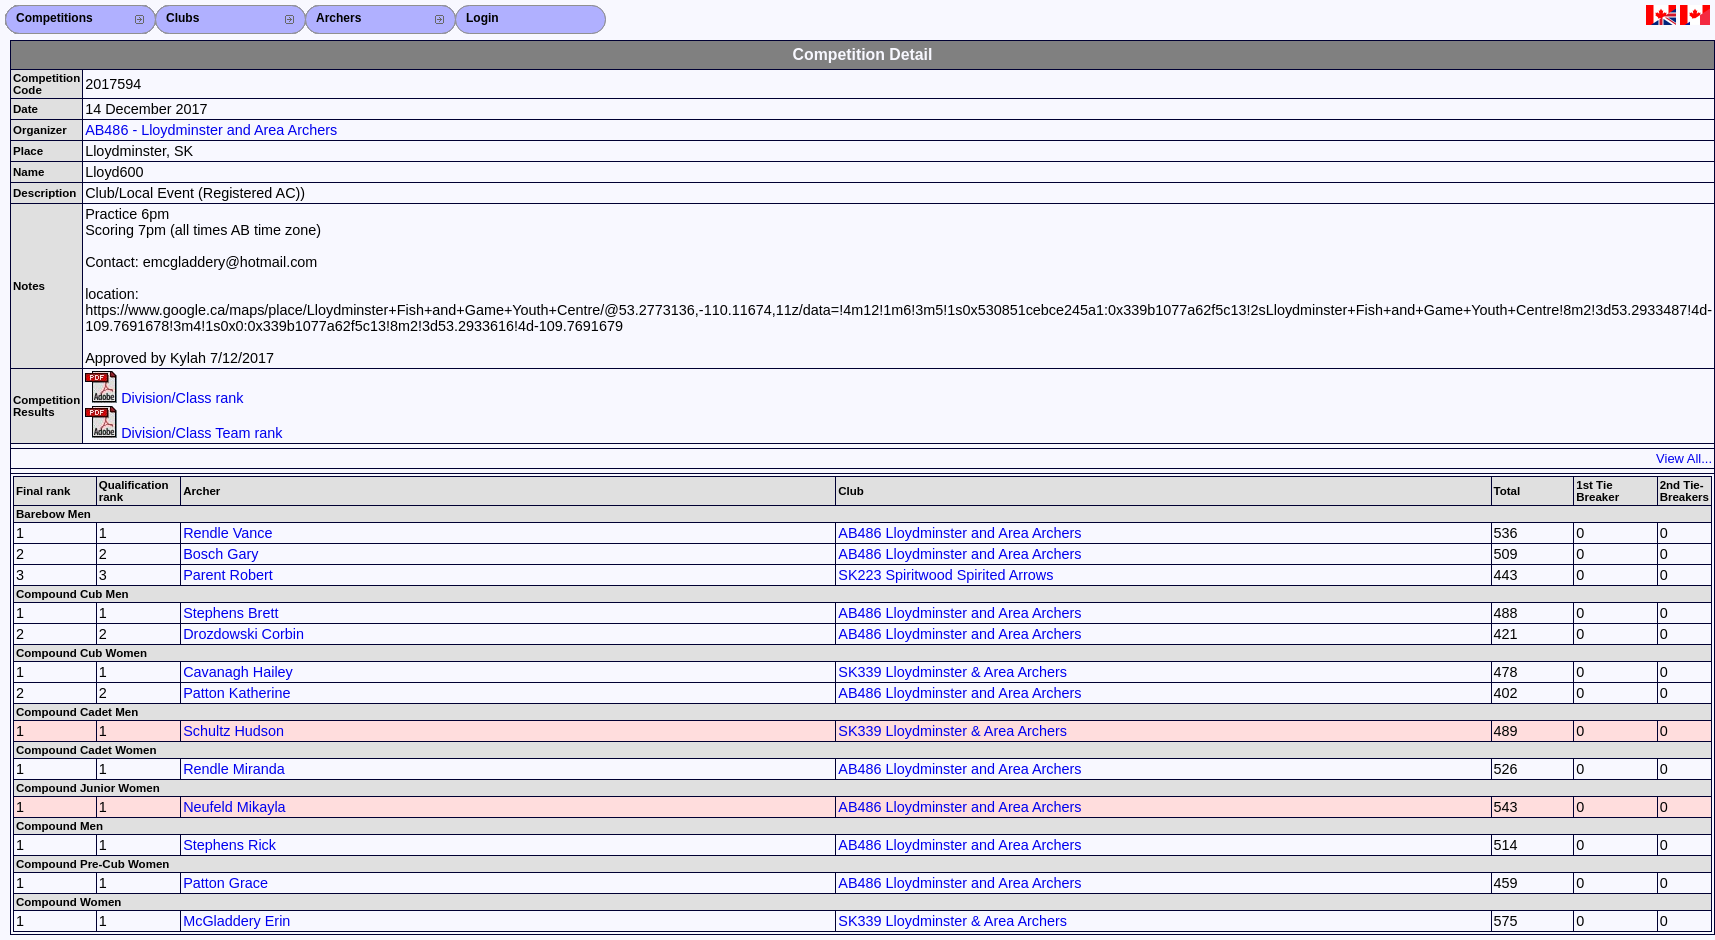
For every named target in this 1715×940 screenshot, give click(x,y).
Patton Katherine (236, 693)
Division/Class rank (164, 398)
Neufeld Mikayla (234, 807)
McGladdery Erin (236, 921)
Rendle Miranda (234, 769)
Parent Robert (228, 575)
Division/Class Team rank (183, 433)
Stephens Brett (230, 613)
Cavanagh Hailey (238, 672)
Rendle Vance (227, 533)
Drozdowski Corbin (243, 634)
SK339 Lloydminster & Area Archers (952, 672)
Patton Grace (225, 883)
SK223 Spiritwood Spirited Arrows (945, 575)
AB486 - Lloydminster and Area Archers (211, 130)
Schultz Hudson (233, 731)
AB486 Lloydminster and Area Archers (959, 533)
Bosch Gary (220, 554)
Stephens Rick (229, 845)
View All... (1684, 458)
